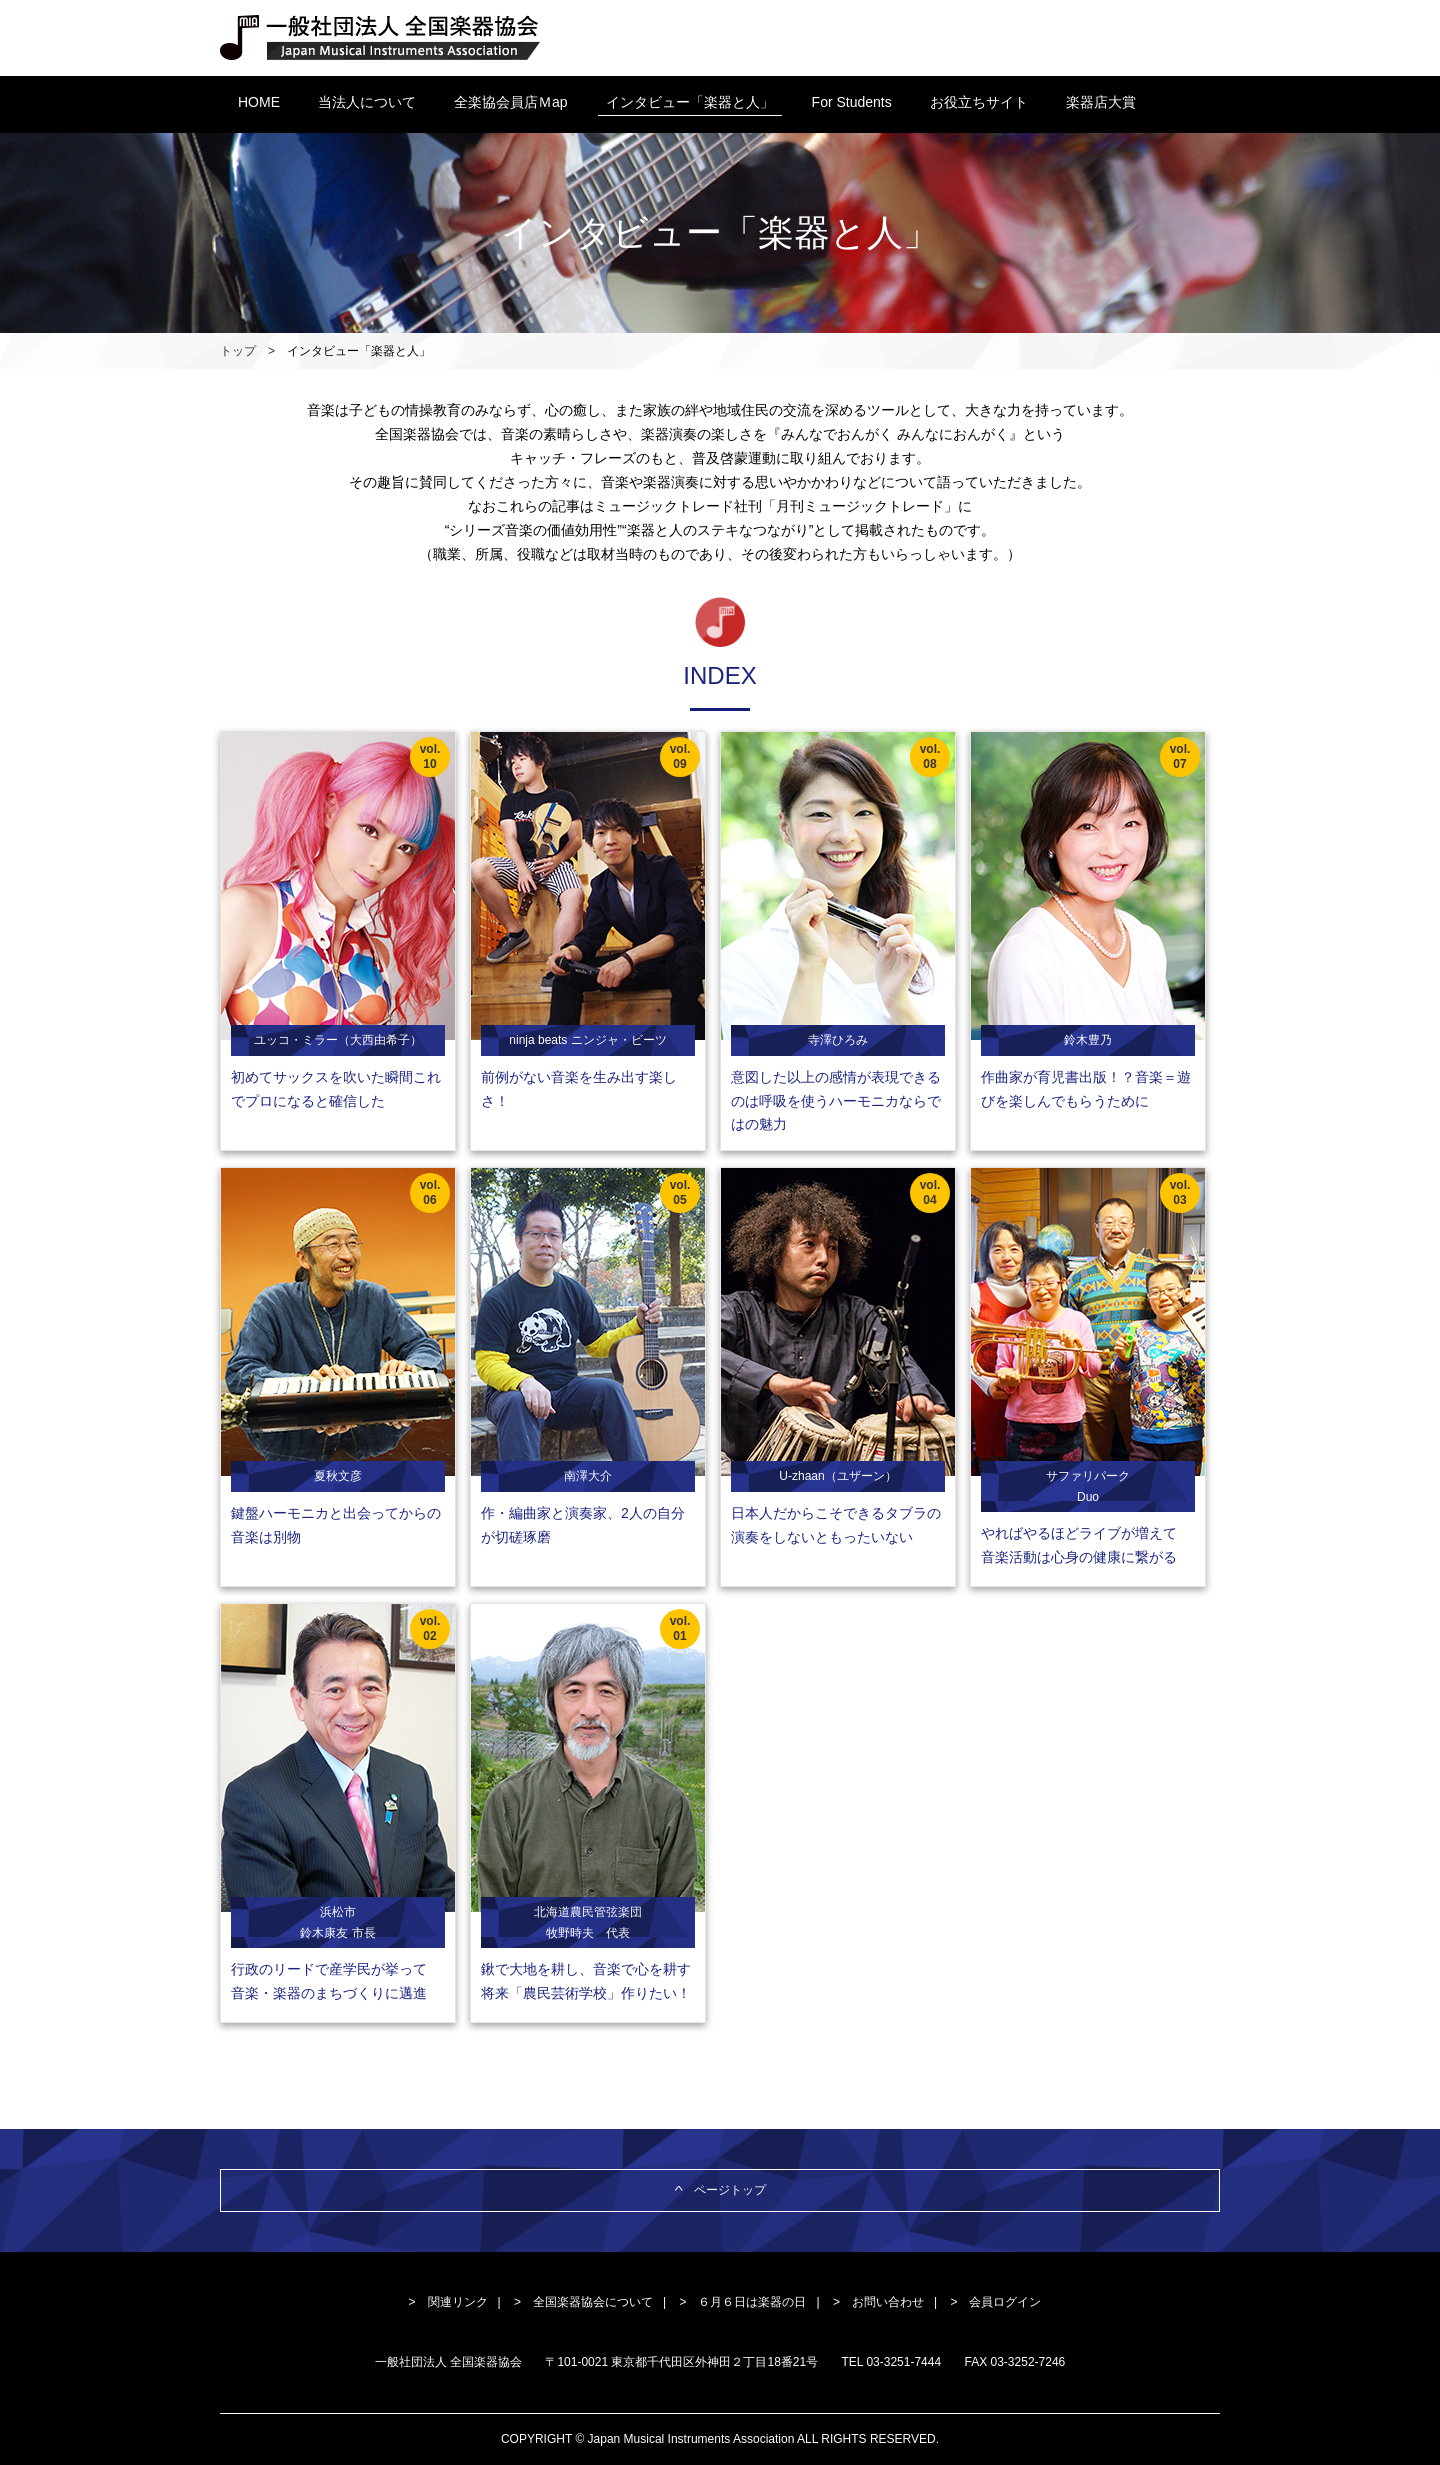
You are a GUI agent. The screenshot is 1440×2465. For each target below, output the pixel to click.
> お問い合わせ (878, 2302)
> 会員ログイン (995, 2302)
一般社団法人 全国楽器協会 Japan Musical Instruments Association (380, 38)
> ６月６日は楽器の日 (742, 2302)
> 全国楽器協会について (583, 2302)
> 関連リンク (448, 2302)
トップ (238, 351)
